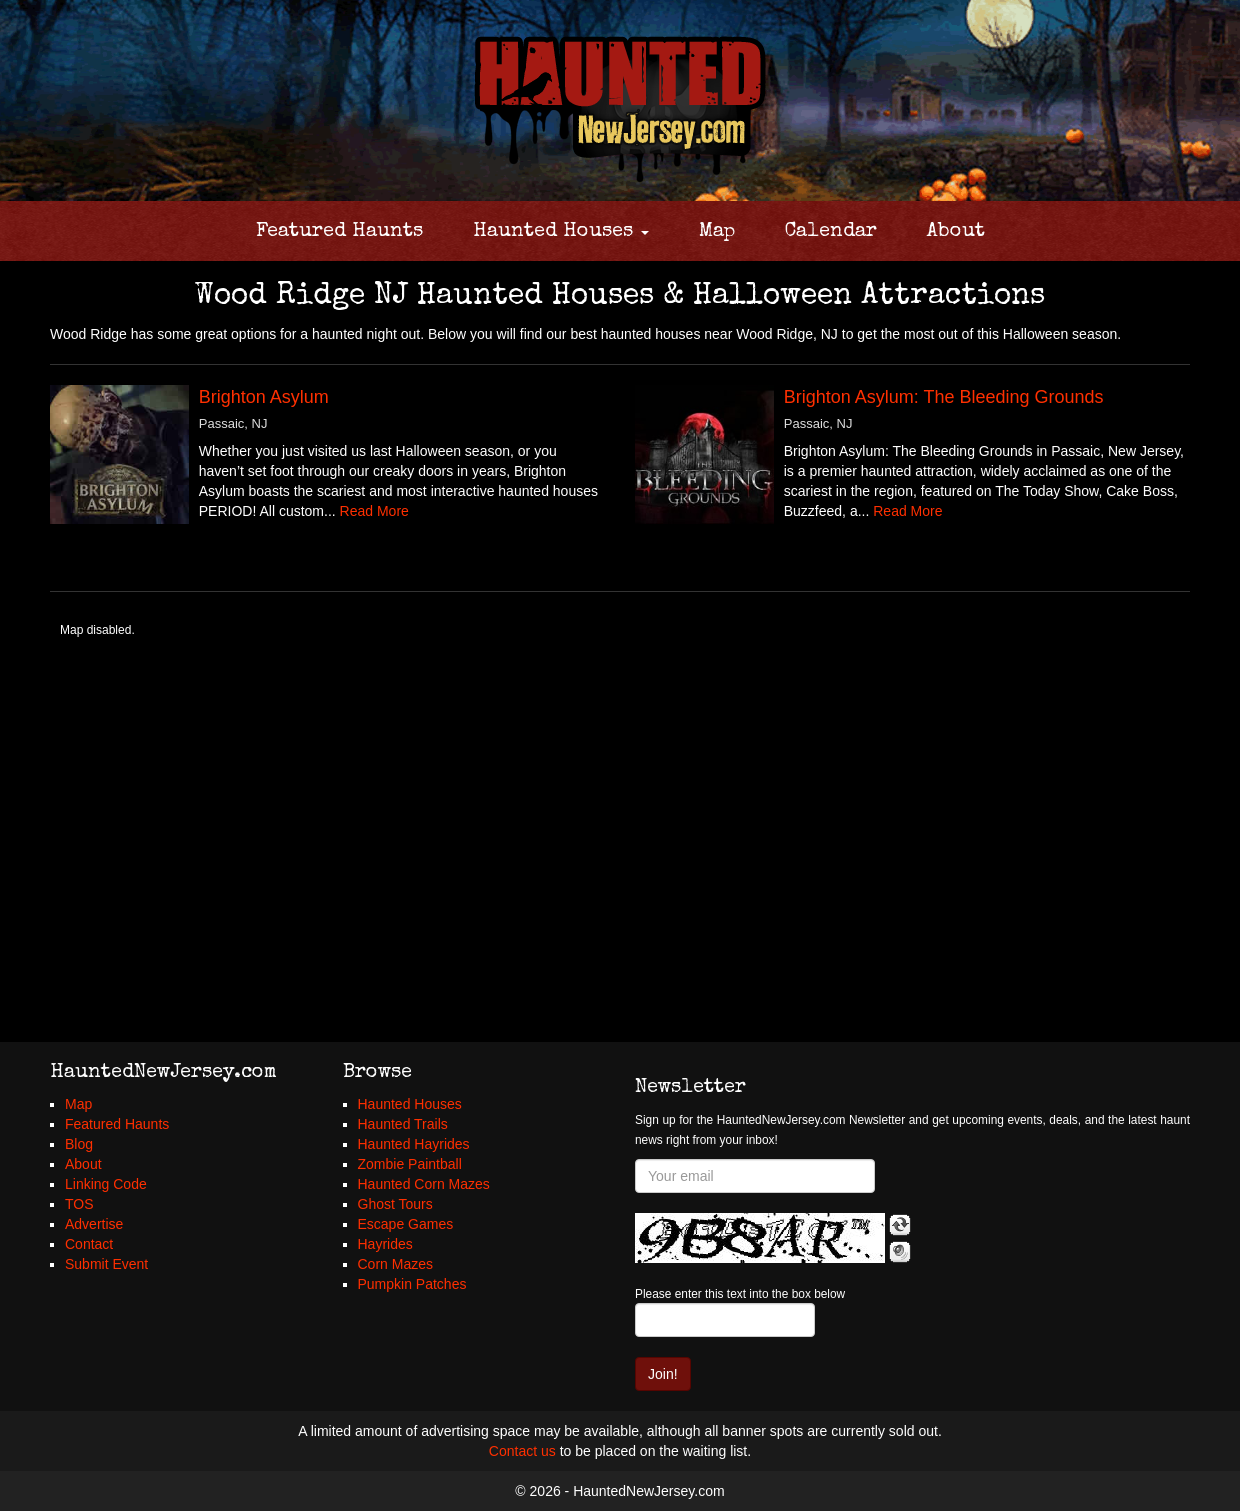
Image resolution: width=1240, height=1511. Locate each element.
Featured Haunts (339, 232)
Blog (79, 1144)
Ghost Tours (395, 1204)
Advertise (94, 1224)
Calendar (831, 232)
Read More (374, 511)
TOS (79, 1204)
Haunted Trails (403, 1124)
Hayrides (385, 1244)
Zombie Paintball (410, 1164)
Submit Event (106, 1264)
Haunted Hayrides (414, 1144)
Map (717, 232)
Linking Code (106, 1184)
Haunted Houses (561, 232)
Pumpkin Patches (412, 1284)
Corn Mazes (395, 1264)
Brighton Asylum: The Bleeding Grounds (944, 397)
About (956, 232)
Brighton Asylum (264, 397)
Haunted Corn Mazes (424, 1184)
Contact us (522, 1451)
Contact (89, 1244)
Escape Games (406, 1224)
